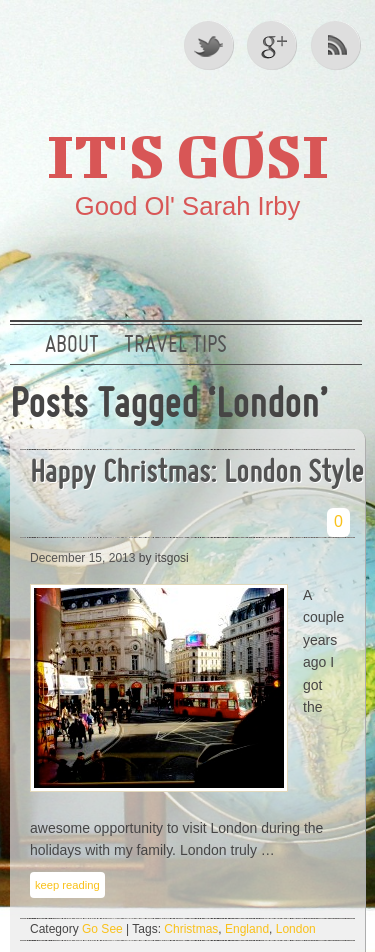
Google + (274, 45)
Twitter (210, 45)
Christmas (191, 929)
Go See (102, 929)
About (72, 346)
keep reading (67, 885)
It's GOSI (188, 155)
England (247, 929)
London (296, 929)
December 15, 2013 (82, 558)
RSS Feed (338, 45)
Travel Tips (175, 346)
